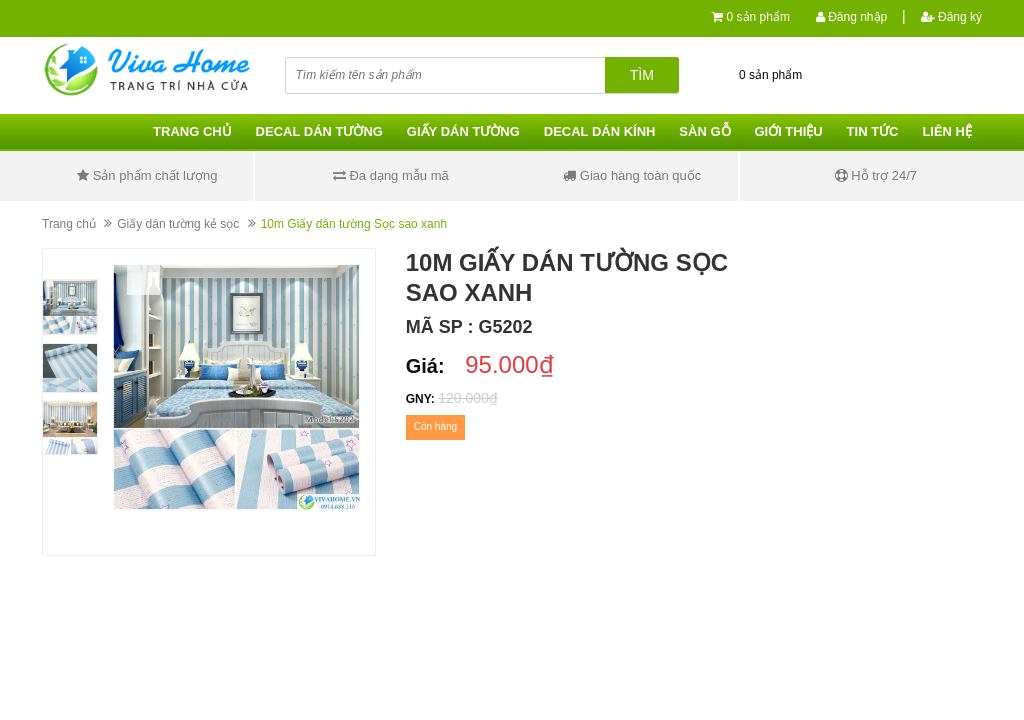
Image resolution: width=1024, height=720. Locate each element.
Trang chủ (192, 131)
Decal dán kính (600, 131)
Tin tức (873, 131)
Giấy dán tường (463, 131)
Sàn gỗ (704, 131)
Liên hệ (947, 131)
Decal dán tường (319, 131)
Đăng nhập (851, 17)
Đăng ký (951, 17)
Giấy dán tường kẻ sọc (178, 224)
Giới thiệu (788, 131)
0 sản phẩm (758, 17)
